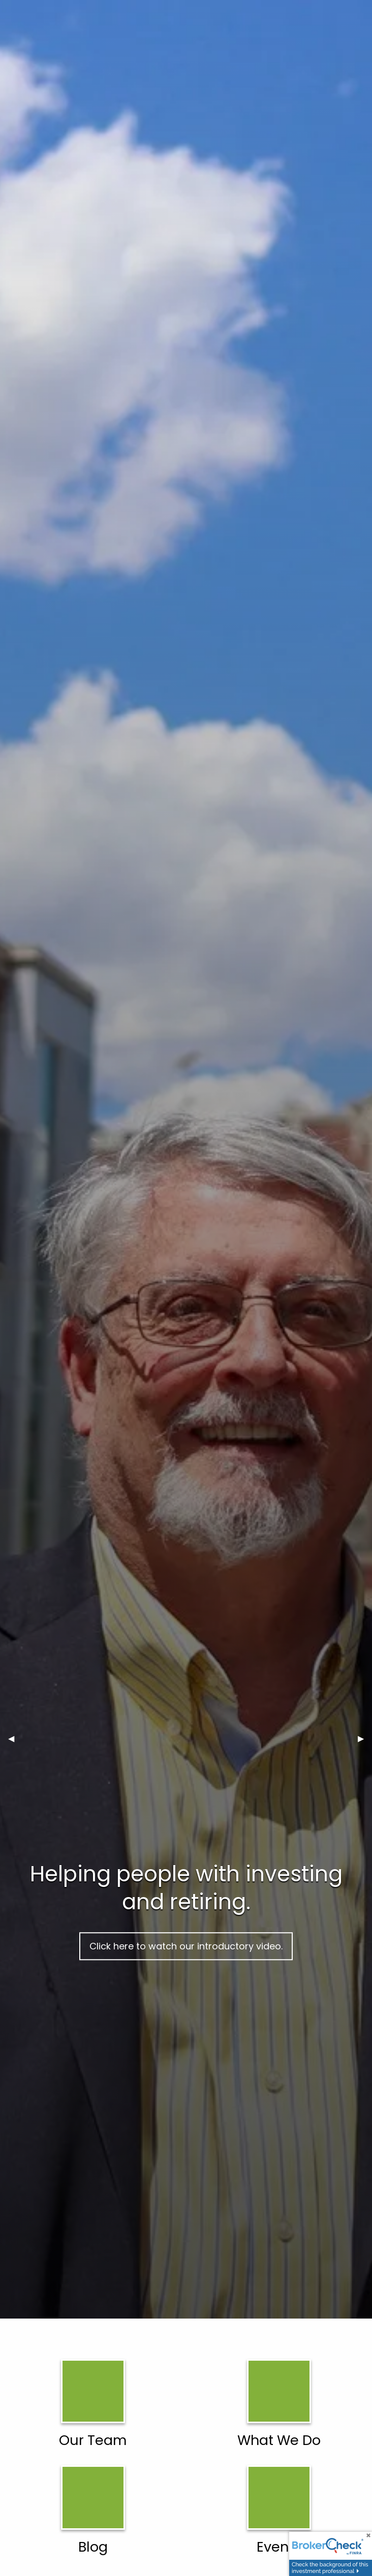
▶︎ (365, 1738)
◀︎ (15, 1738)
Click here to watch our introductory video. (186, 1946)
